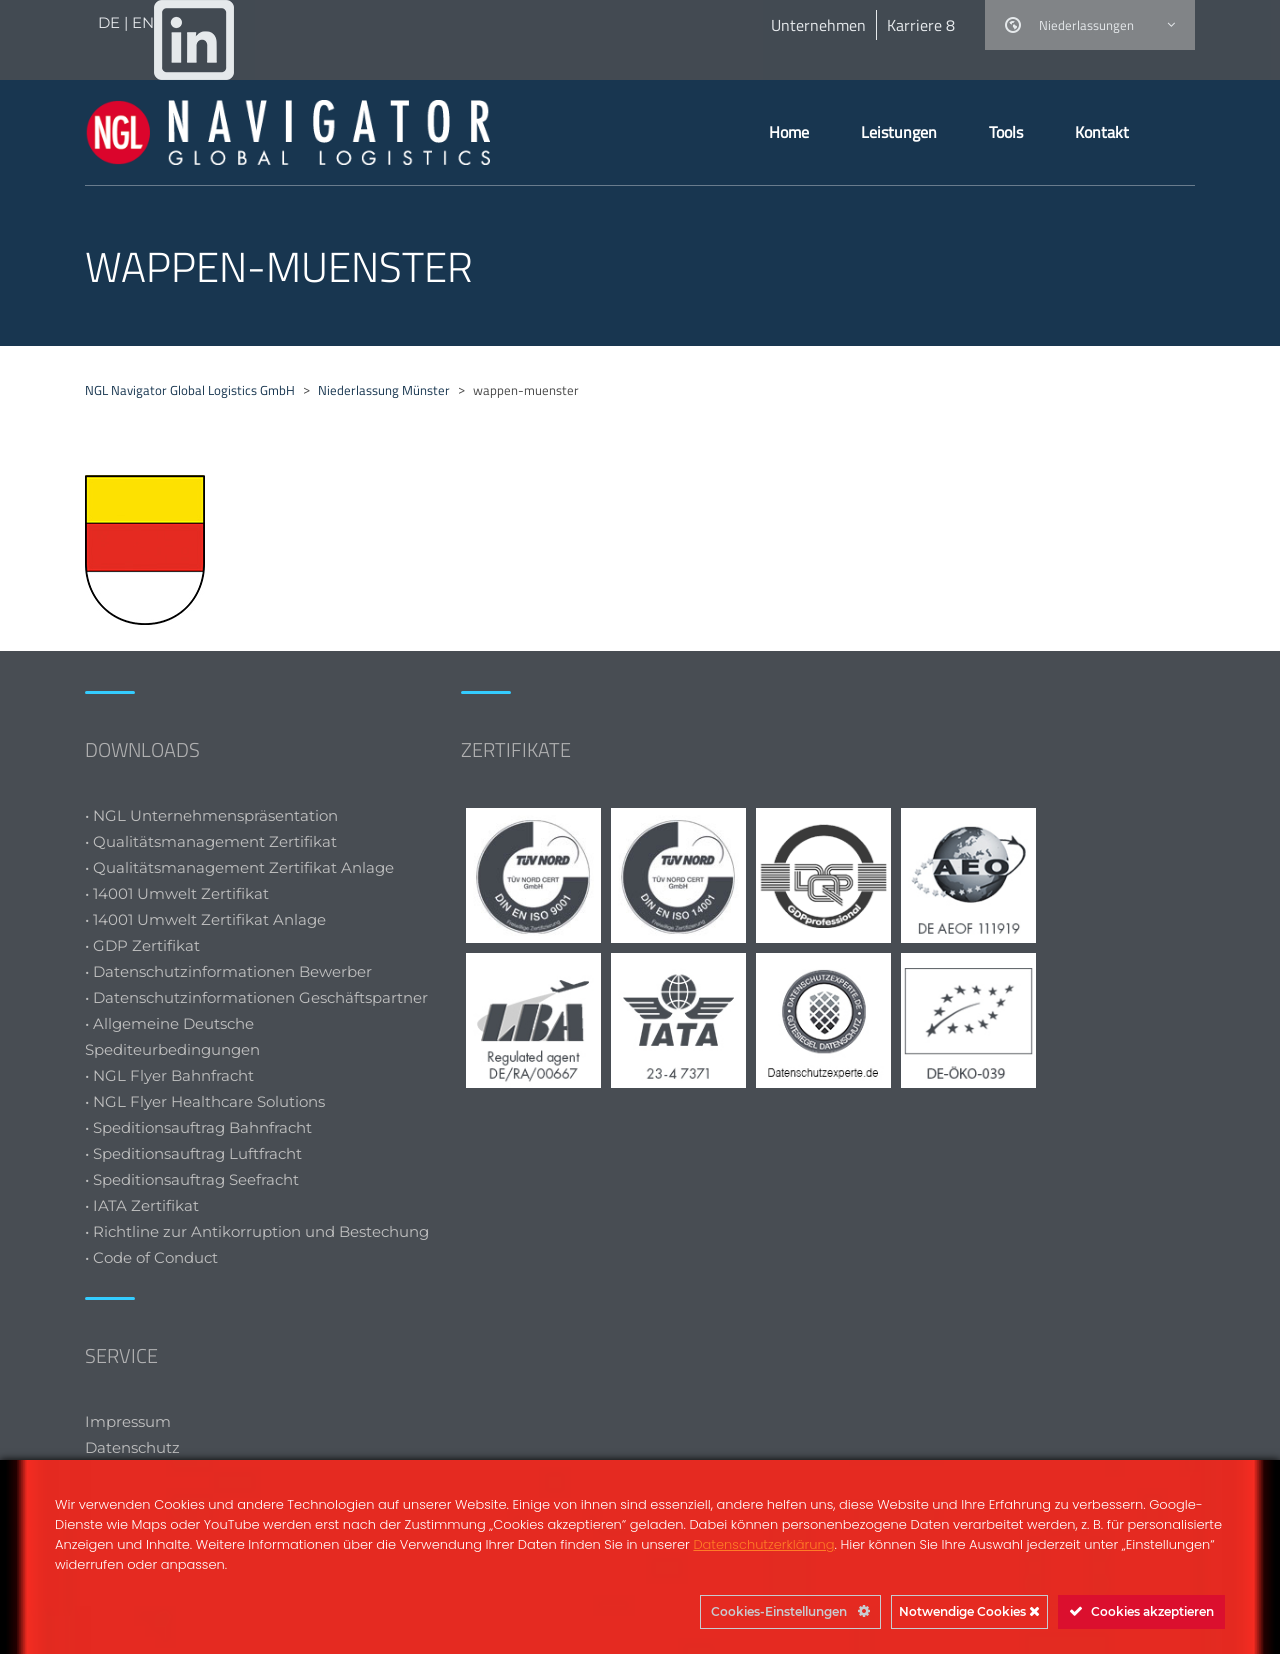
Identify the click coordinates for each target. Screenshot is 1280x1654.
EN (143, 22)
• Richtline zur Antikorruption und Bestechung (257, 1231)
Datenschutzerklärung (763, 1544)
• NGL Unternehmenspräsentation (211, 815)
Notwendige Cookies (969, 1611)
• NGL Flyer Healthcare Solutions (205, 1101)
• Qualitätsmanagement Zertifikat (211, 841)
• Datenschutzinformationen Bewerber (228, 971)
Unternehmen (818, 25)
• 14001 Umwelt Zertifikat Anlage (205, 919)
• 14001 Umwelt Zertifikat (177, 893)
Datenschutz (132, 1447)
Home (789, 132)
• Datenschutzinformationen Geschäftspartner (256, 997)
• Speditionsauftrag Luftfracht (193, 1153)
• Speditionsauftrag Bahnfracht (198, 1127)
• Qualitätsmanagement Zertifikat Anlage (239, 867)
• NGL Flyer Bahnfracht (169, 1075)
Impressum (128, 1421)
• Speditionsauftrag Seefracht (192, 1179)
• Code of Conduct (151, 1257)
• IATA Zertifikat (144, 1205)
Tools (1006, 132)
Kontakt (1102, 132)
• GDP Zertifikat (142, 945)
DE (111, 22)
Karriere (921, 25)
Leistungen (899, 132)
